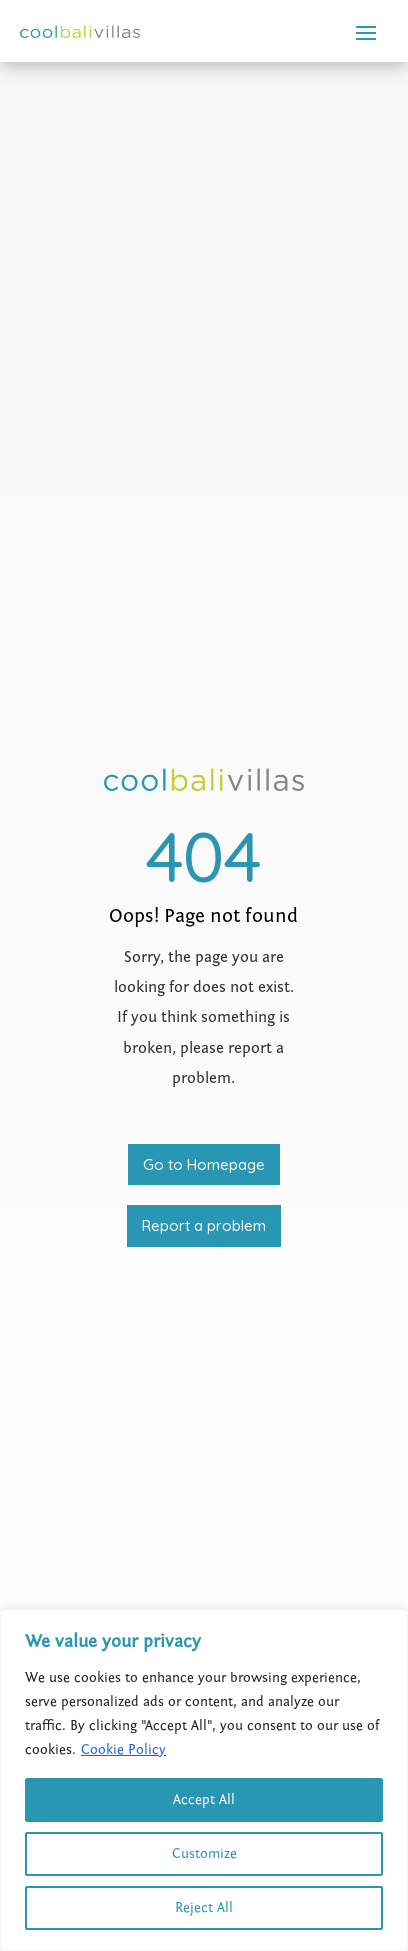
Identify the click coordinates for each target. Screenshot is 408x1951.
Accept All (204, 1800)
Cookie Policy (123, 1750)
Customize (204, 1854)
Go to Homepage (204, 1164)
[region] (204, 1780)
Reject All (204, 1908)
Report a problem (204, 1225)
